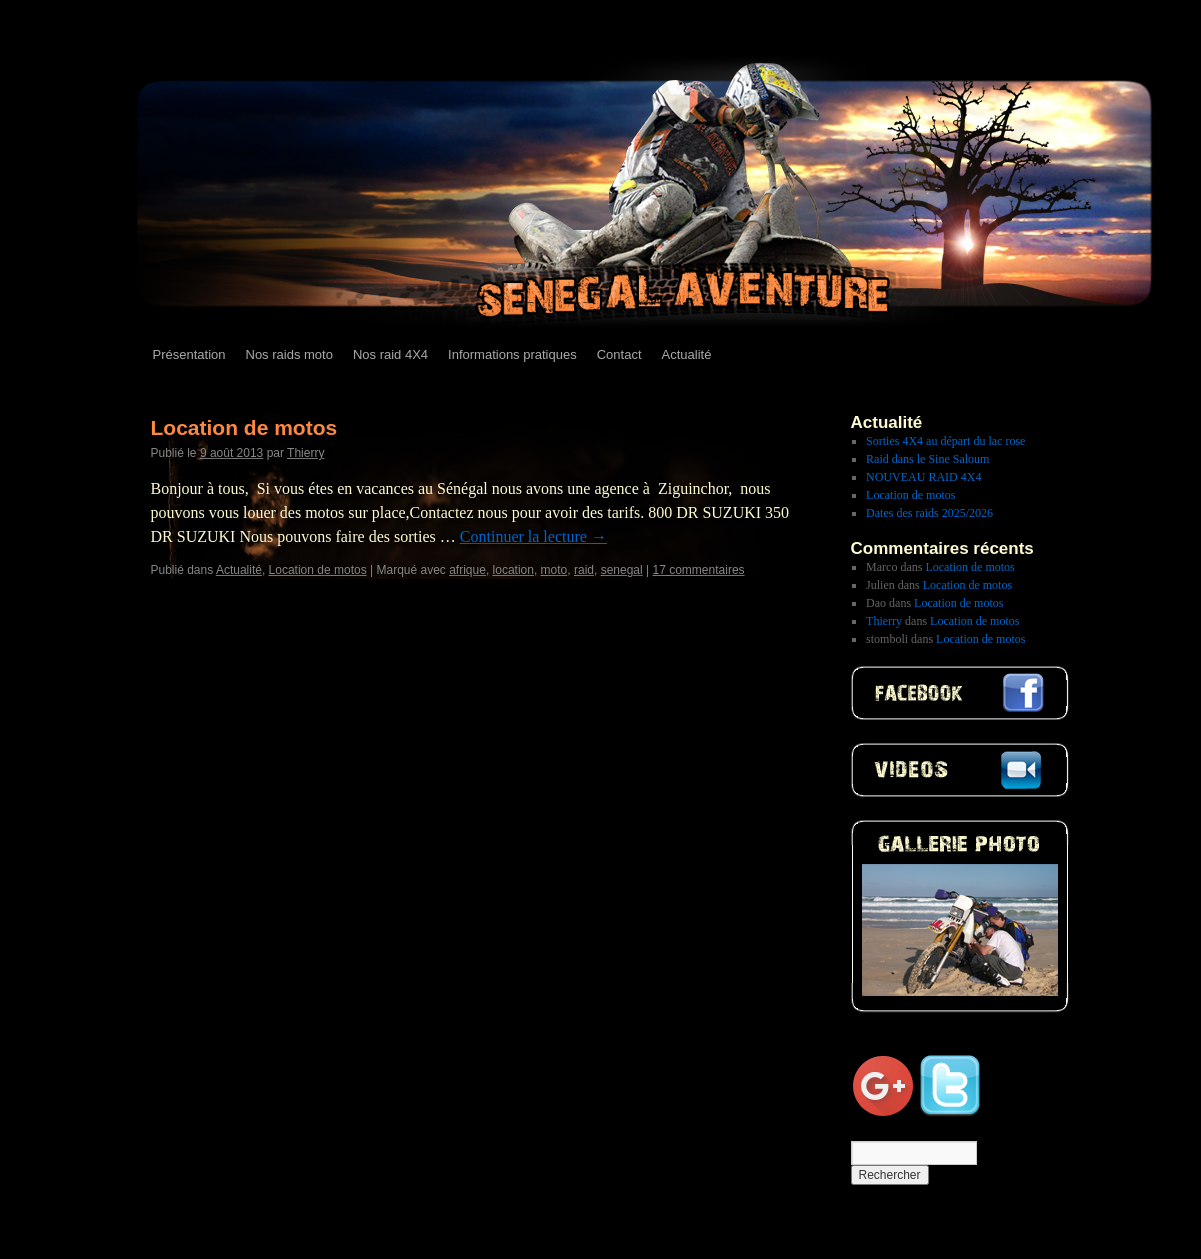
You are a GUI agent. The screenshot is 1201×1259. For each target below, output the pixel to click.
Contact (619, 354)
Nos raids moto (289, 354)
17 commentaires (699, 570)
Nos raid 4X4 (390, 354)
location (513, 570)
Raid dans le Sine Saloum (927, 459)
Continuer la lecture (533, 536)
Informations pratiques (512, 354)
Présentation (189, 354)
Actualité (687, 354)
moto (554, 570)
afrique (467, 570)
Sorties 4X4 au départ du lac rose (945, 441)
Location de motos (244, 427)
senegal (622, 570)
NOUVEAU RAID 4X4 (923, 477)
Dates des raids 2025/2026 (929, 513)
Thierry (305, 453)
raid (584, 570)
